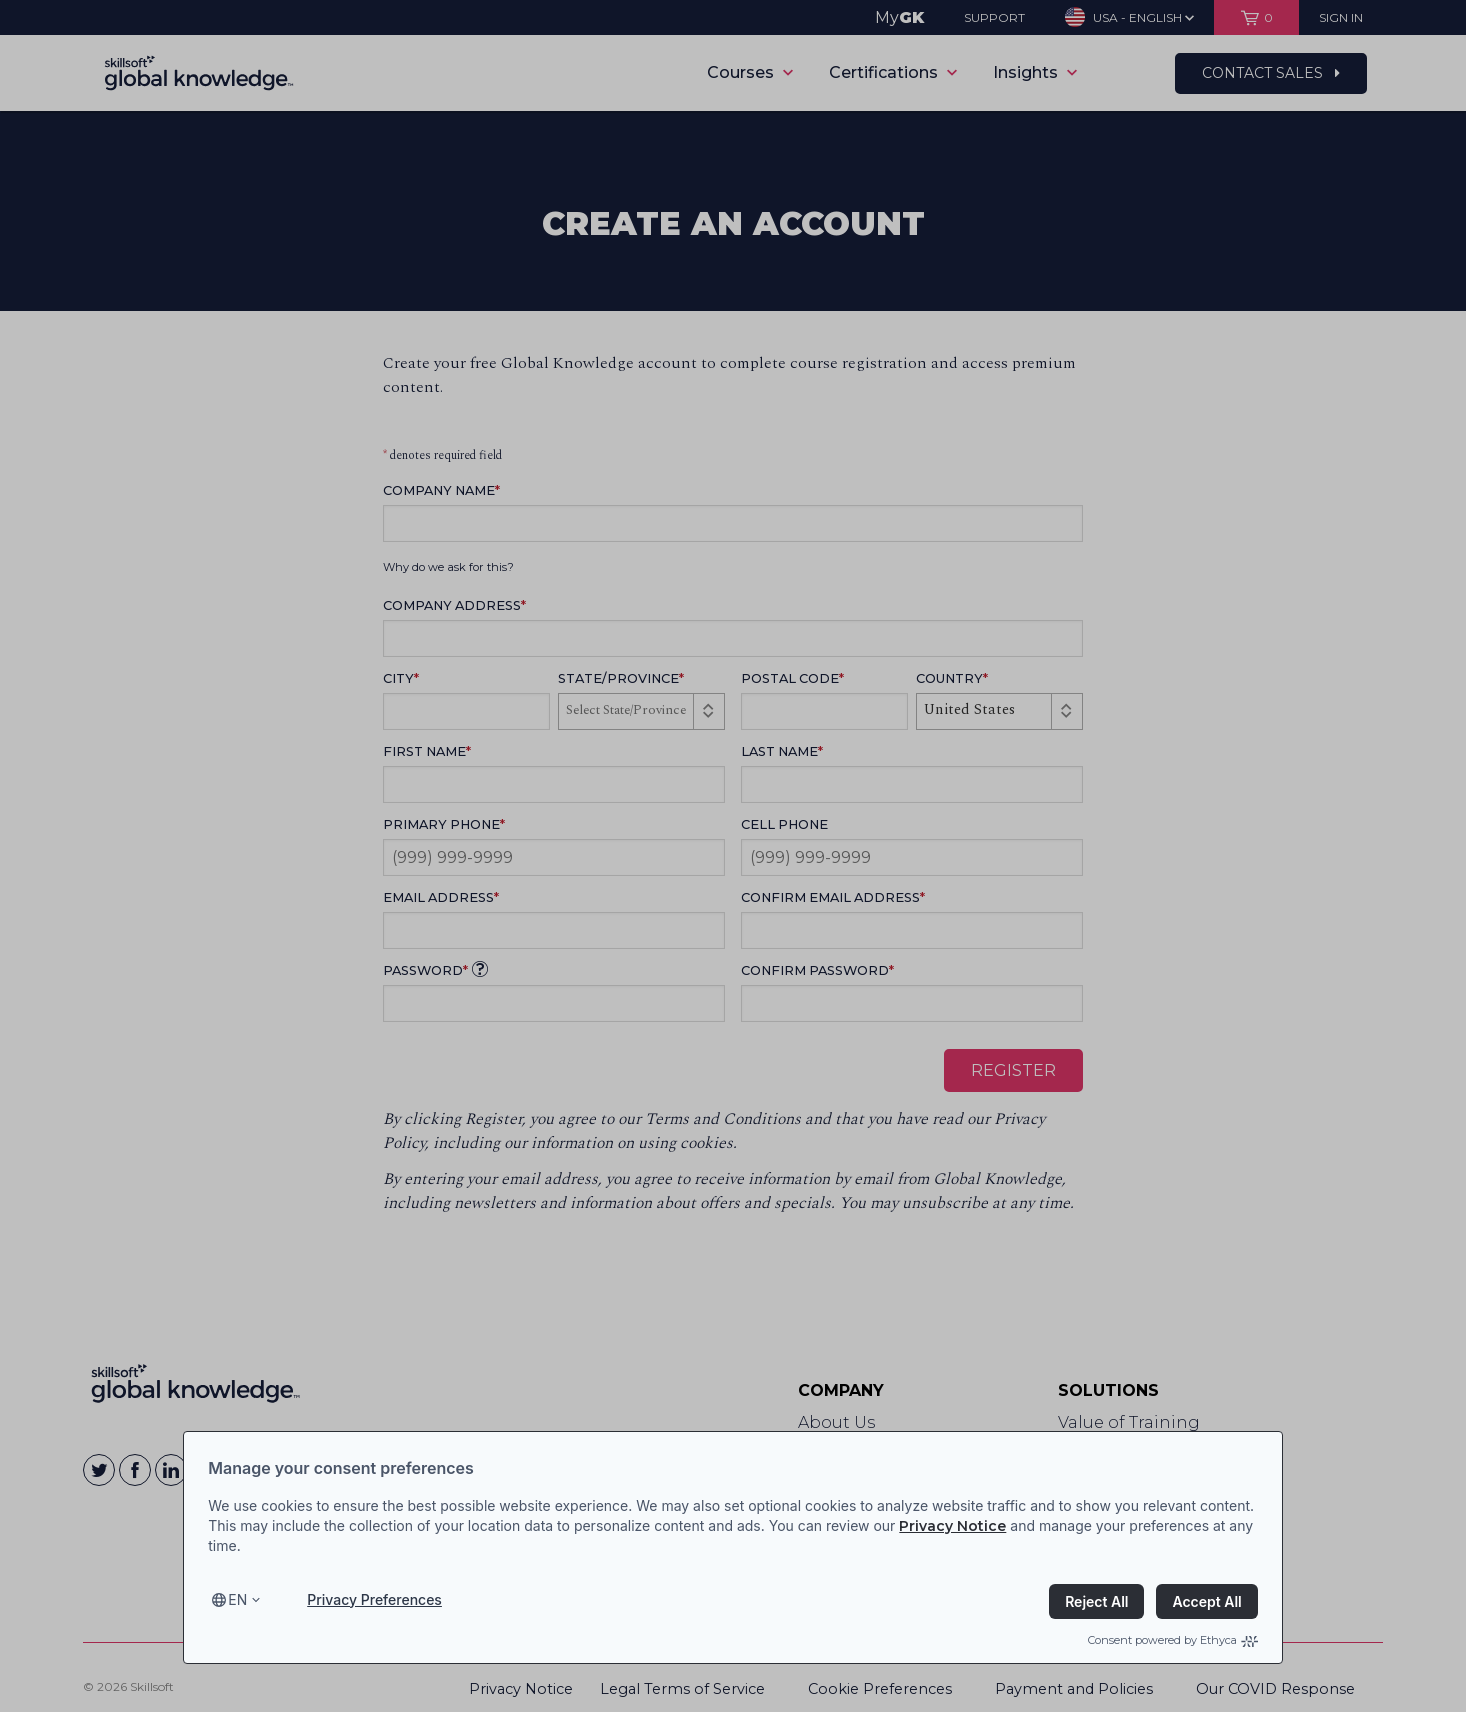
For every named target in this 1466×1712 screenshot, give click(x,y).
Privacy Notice (952, 1526)
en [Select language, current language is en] (237, 1599)
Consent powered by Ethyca (1173, 1640)
